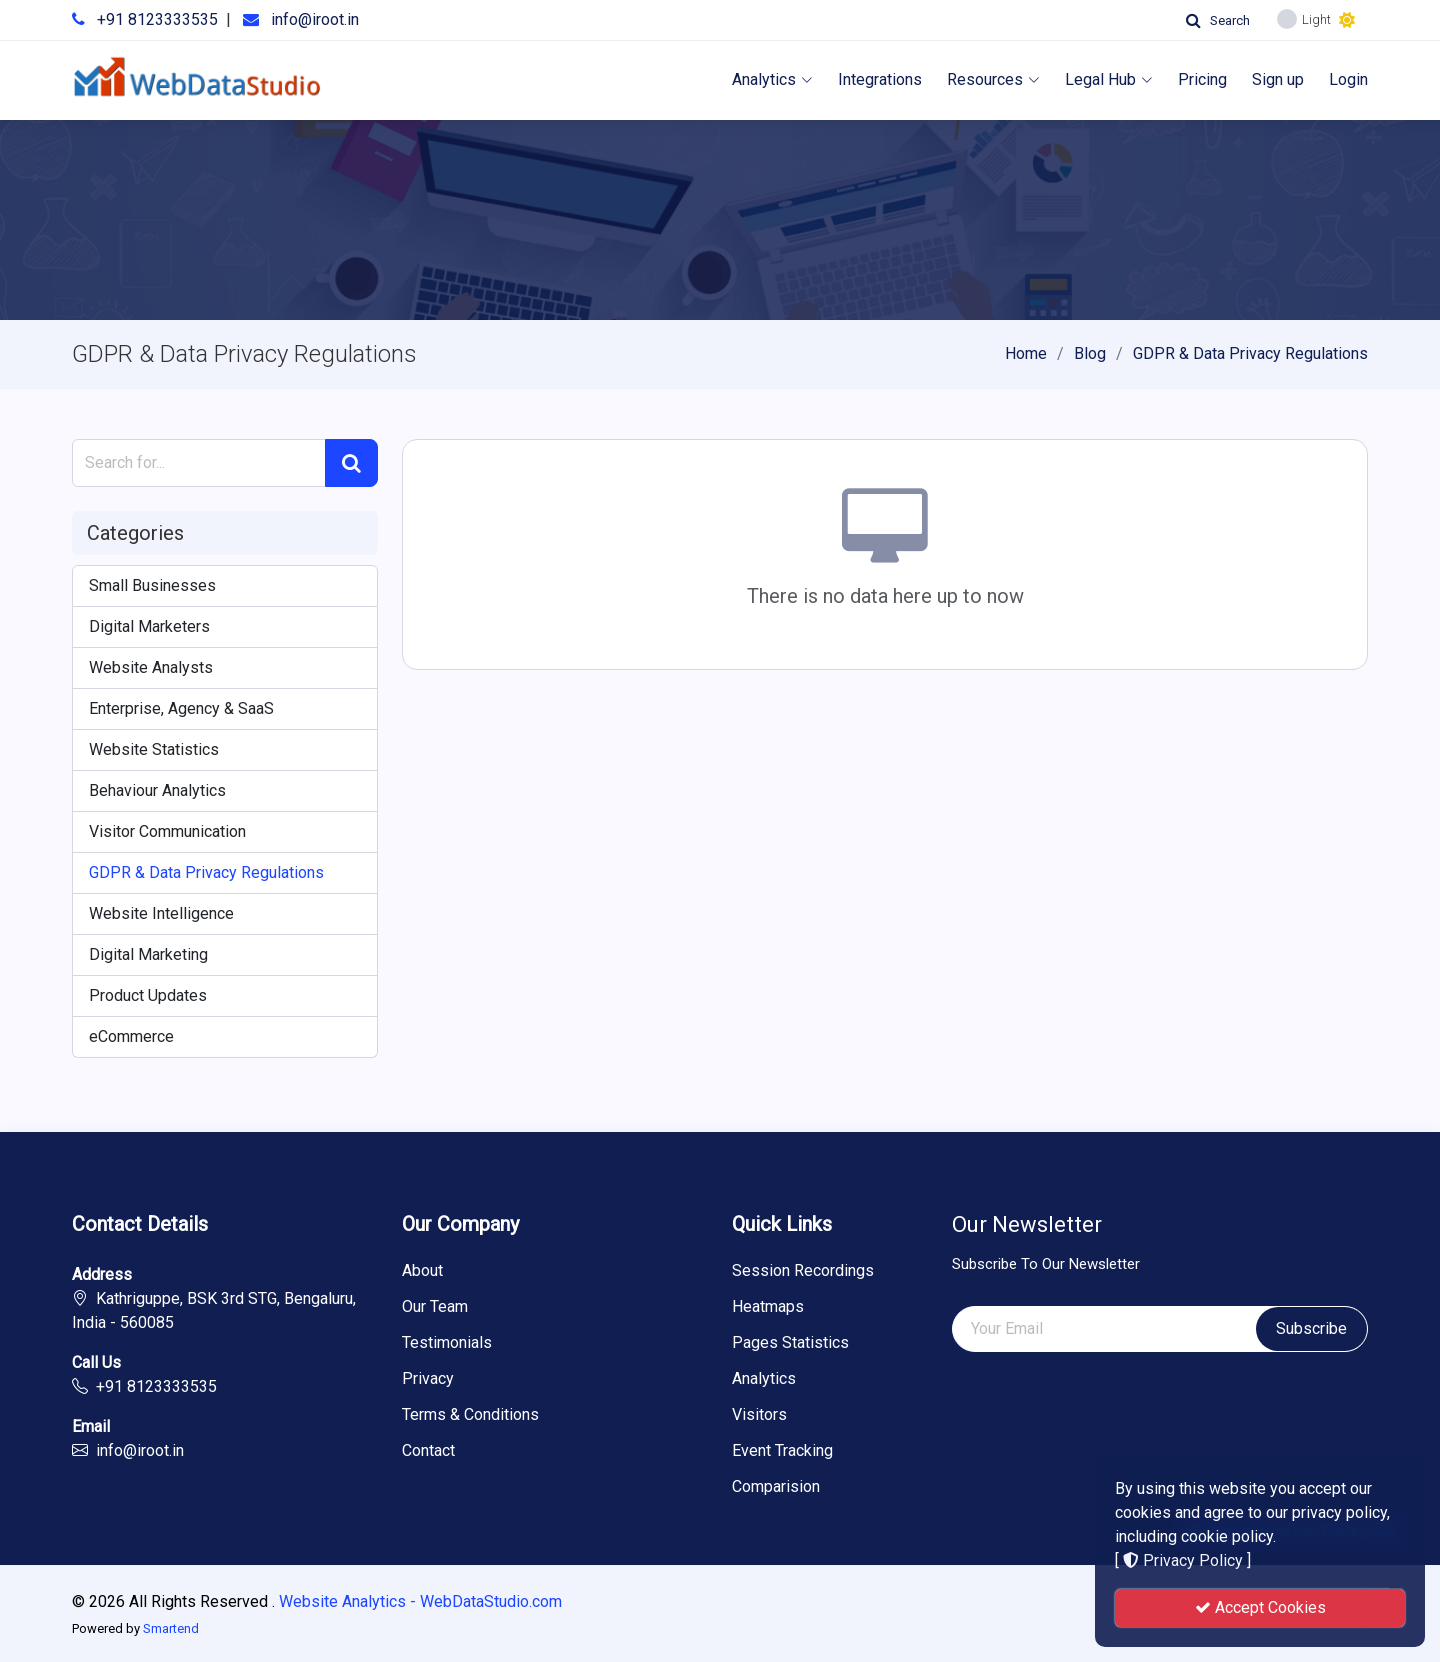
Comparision (776, 1487)
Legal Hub (1109, 79)
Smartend (171, 1628)
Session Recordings (803, 1271)
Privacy (428, 1379)
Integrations (880, 79)
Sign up (1278, 79)
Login (1348, 79)
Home (1026, 353)
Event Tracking (782, 1451)
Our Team (435, 1307)
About (422, 1271)
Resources (993, 79)
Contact (428, 1451)
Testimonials (447, 1343)
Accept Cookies (1260, 1607)
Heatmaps (768, 1307)
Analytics (772, 79)
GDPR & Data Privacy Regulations (1250, 353)
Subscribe (1311, 1328)
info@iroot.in (315, 19)
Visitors (759, 1415)
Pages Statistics (790, 1343)
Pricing (1202, 79)
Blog (1090, 353)
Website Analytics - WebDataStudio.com (420, 1601)
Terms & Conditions (470, 1415)
